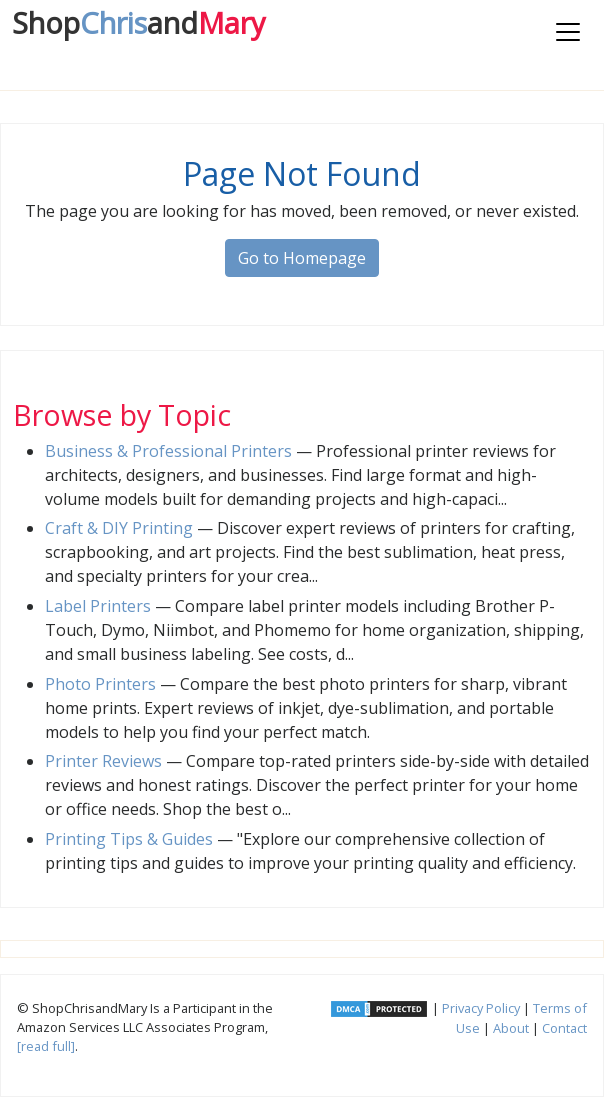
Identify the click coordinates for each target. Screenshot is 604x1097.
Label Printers (98, 606)
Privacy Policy (481, 1008)
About (511, 1028)
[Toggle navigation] (568, 32)
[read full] (46, 1046)
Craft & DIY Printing (119, 528)
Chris (138, 22)
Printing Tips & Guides (129, 839)
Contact (564, 1028)
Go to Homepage (302, 258)
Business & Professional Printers (168, 451)
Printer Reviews (103, 761)
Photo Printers (100, 684)
